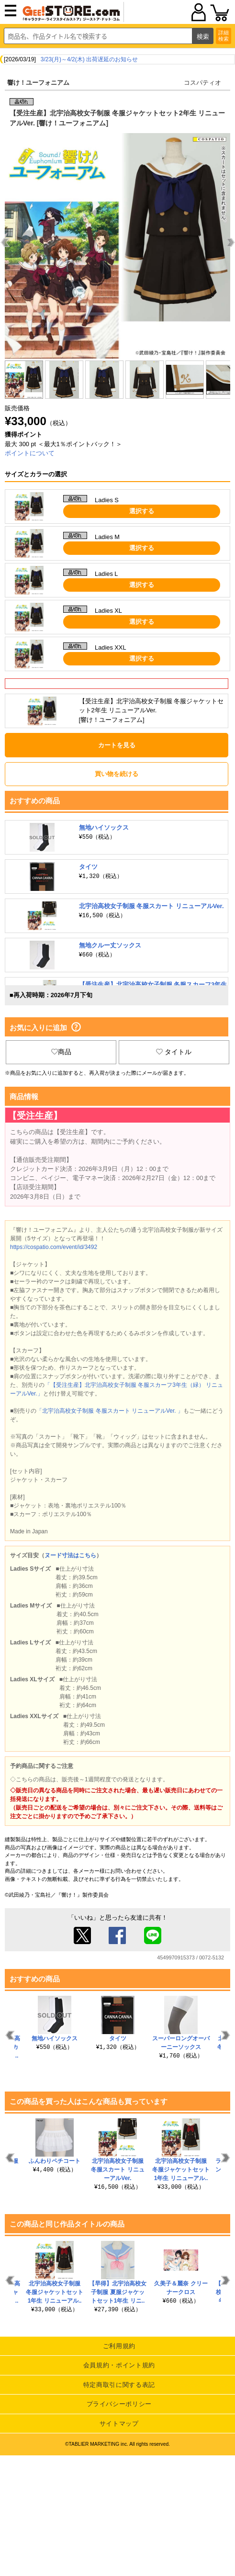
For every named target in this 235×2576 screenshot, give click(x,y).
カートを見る (116, 745)
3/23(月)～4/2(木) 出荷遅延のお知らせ (89, 59)
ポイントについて (30, 453)
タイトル (173, 1052)
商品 (61, 1052)
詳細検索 (223, 36)
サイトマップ (119, 2423)
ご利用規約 (119, 2346)
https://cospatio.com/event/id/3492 (53, 1247)
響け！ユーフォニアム (38, 82)
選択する (141, 511)
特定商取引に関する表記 (119, 2384)
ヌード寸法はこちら (70, 1555)
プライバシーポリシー (119, 2403)
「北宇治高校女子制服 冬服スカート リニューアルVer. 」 (109, 1410)
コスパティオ (202, 82)
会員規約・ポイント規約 (119, 2365)
